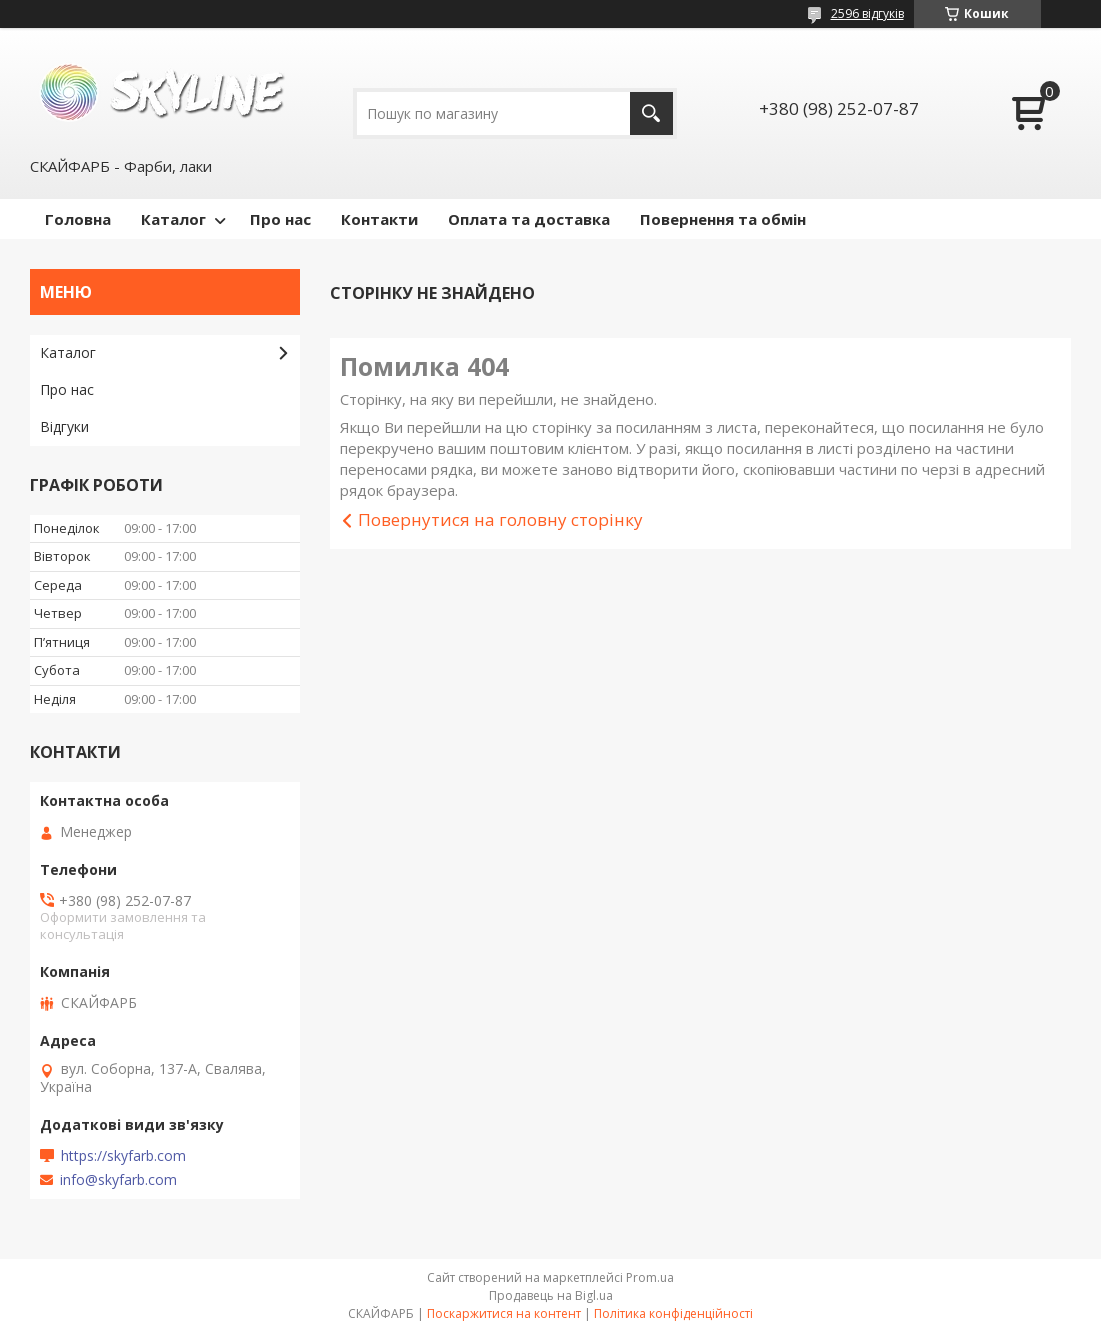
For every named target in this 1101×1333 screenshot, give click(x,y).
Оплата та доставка (529, 219)
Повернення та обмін (723, 219)
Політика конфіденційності (673, 1313)
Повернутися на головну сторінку (500, 519)
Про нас (280, 219)
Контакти (379, 219)
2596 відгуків (867, 13)
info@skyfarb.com (118, 1180)
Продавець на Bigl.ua (551, 1295)
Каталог (173, 219)
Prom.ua (650, 1277)
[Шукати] (651, 113)
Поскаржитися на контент (504, 1313)
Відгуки (64, 426)
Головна (78, 219)
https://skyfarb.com (123, 1156)
